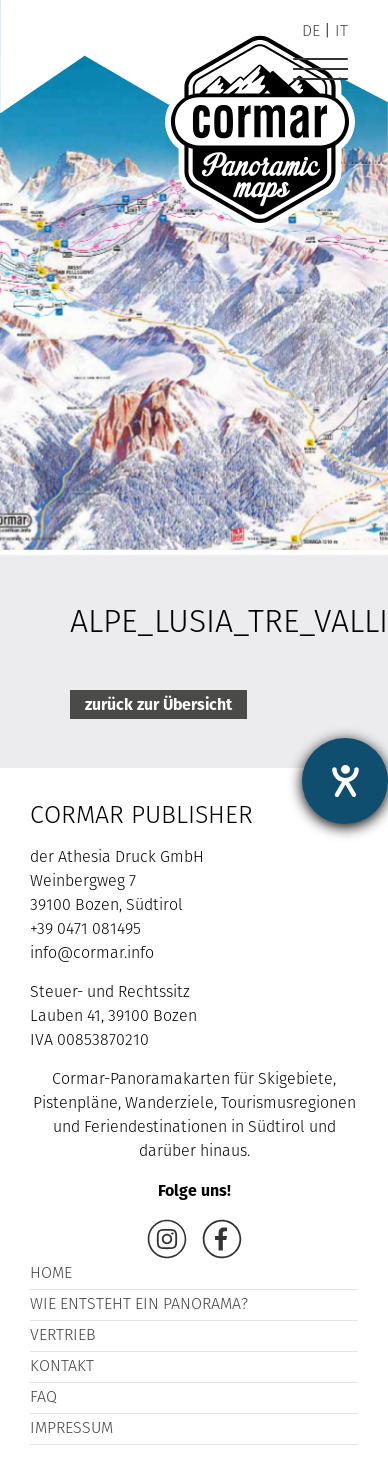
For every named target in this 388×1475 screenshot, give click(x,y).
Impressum (71, 1429)
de (311, 32)
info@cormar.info (92, 954)
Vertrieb (63, 1336)
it (341, 32)
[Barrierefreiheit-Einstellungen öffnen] (345, 781)
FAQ (43, 1398)
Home (51, 1274)
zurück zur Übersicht (158, 704)
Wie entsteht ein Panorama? (139, 1305)
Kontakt (62, 1367)
